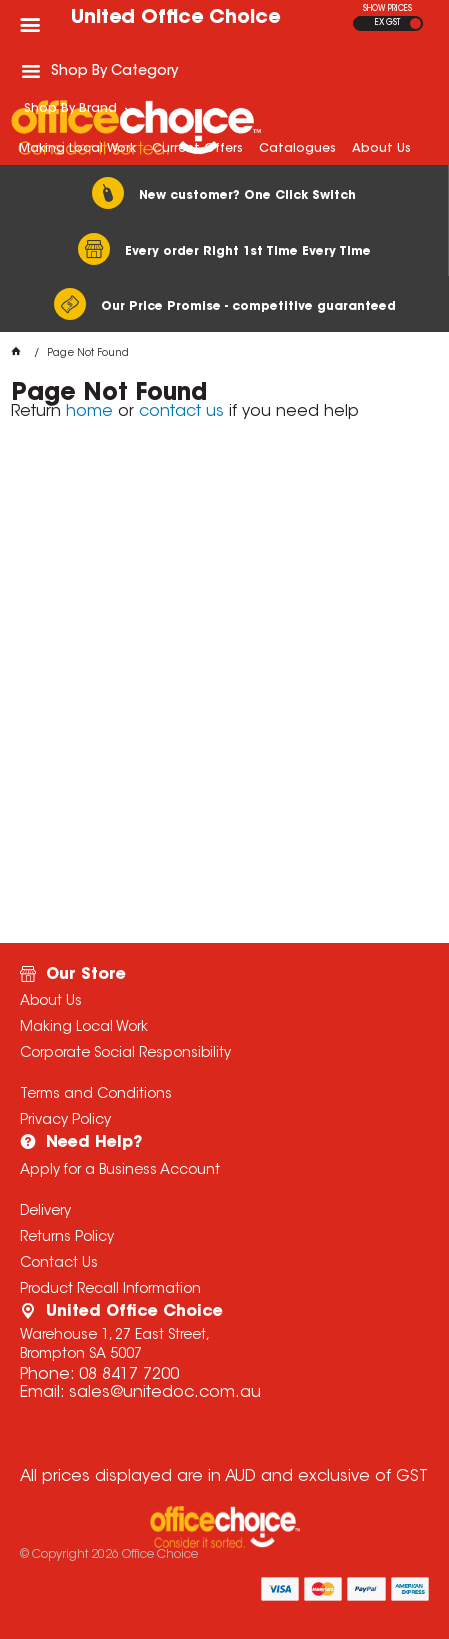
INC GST (415, 23)
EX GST (387, 23)
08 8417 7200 (129, 1375)
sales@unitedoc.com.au (165, 1393)
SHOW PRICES (387, 9)
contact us (181, 412)
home (89, 412)
